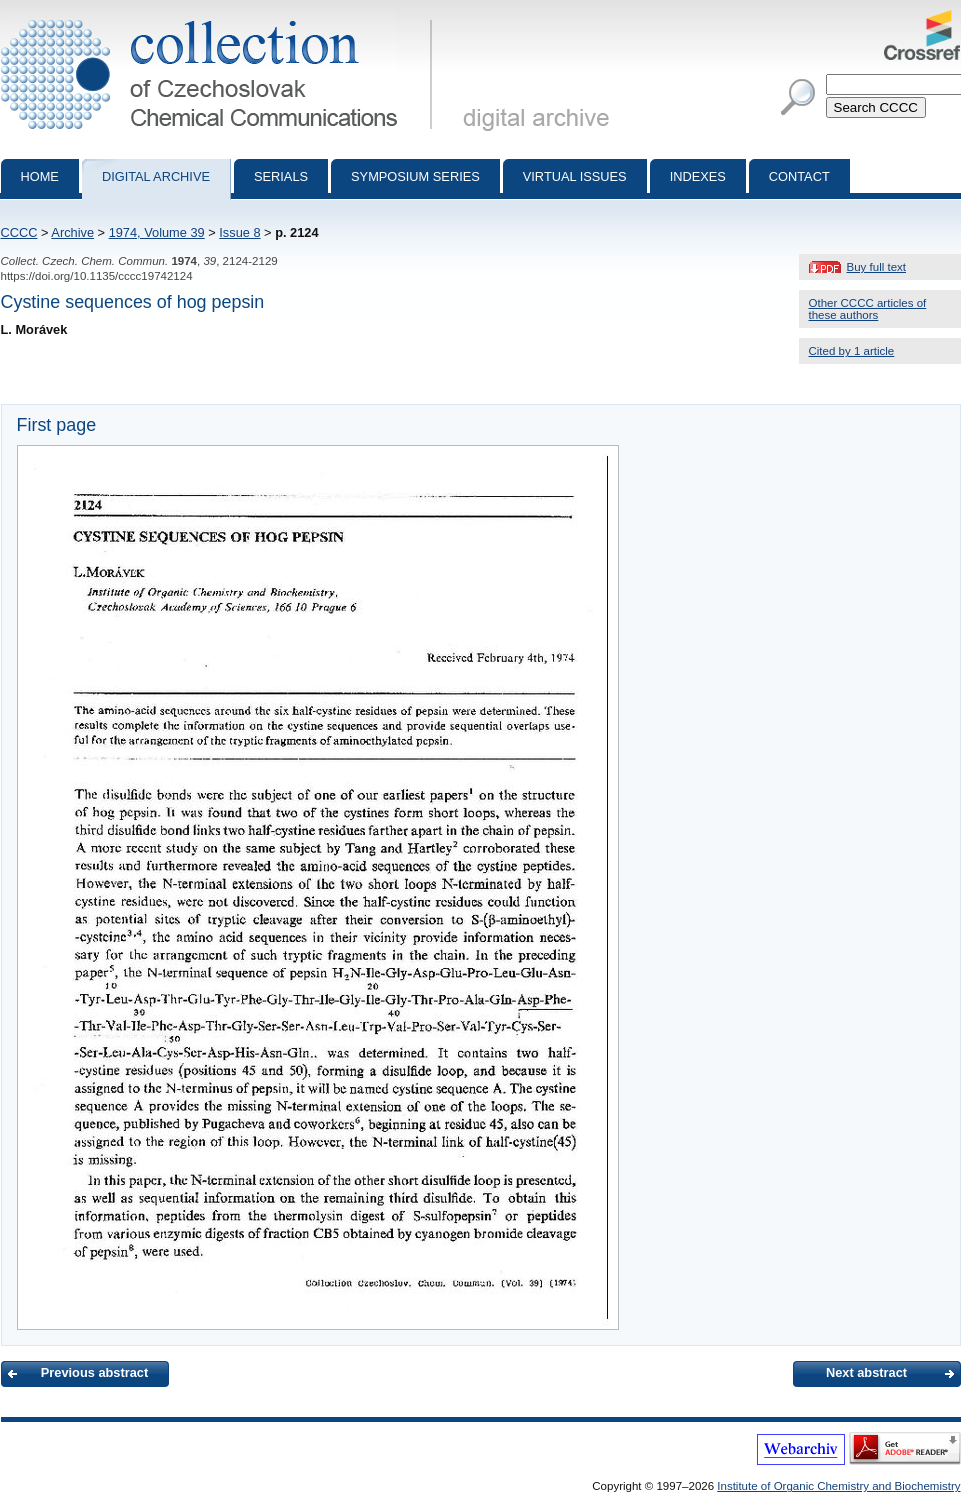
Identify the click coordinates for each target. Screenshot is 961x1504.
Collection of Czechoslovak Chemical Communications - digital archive (220, 18)
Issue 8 (239, 232)
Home (40, 176)
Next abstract (866, 1372)
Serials (281, 176)
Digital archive (156, 176)
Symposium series (415, 176)
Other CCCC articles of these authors (868, 309)
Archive (72, 232)
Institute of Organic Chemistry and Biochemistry (838, 1486)
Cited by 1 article (852, 351)
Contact (799, 176)
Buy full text (877, 267)
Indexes (698, 176)
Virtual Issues (575, 176)
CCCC (19, 232)
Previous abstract (94, 1372)
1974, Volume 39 (157, 232)
